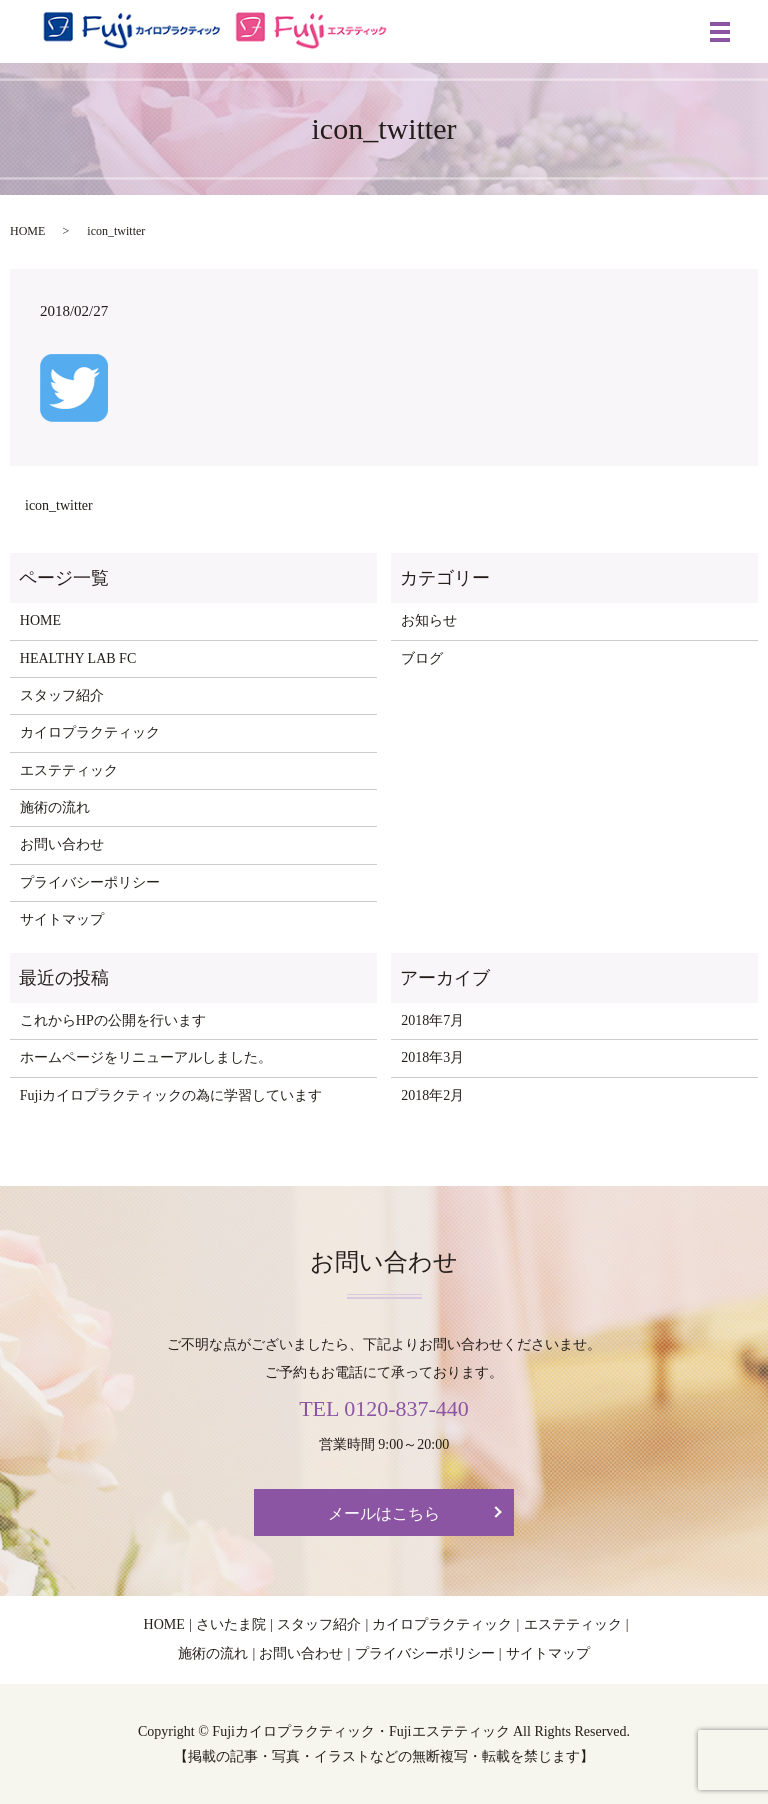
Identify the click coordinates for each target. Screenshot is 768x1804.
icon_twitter (59, 505)
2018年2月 (432, 1095)
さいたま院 (231, 1624)
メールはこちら (384, 1513)
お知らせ (429, 620)
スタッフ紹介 (62, 695)
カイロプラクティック (90, 732)
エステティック (69, 770)
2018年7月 (432, 1020)
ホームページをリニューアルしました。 (146, 1057)
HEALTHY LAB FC (78, 658)
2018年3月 (432, 1057)
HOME (27, 231)
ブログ (422, 658)
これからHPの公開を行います (113, 1020)
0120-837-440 (406, 1408)
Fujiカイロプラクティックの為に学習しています (171, 1095)
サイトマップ (62, 919)
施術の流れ (55, 807)
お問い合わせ (62, 844)
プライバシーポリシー (90, 882)
